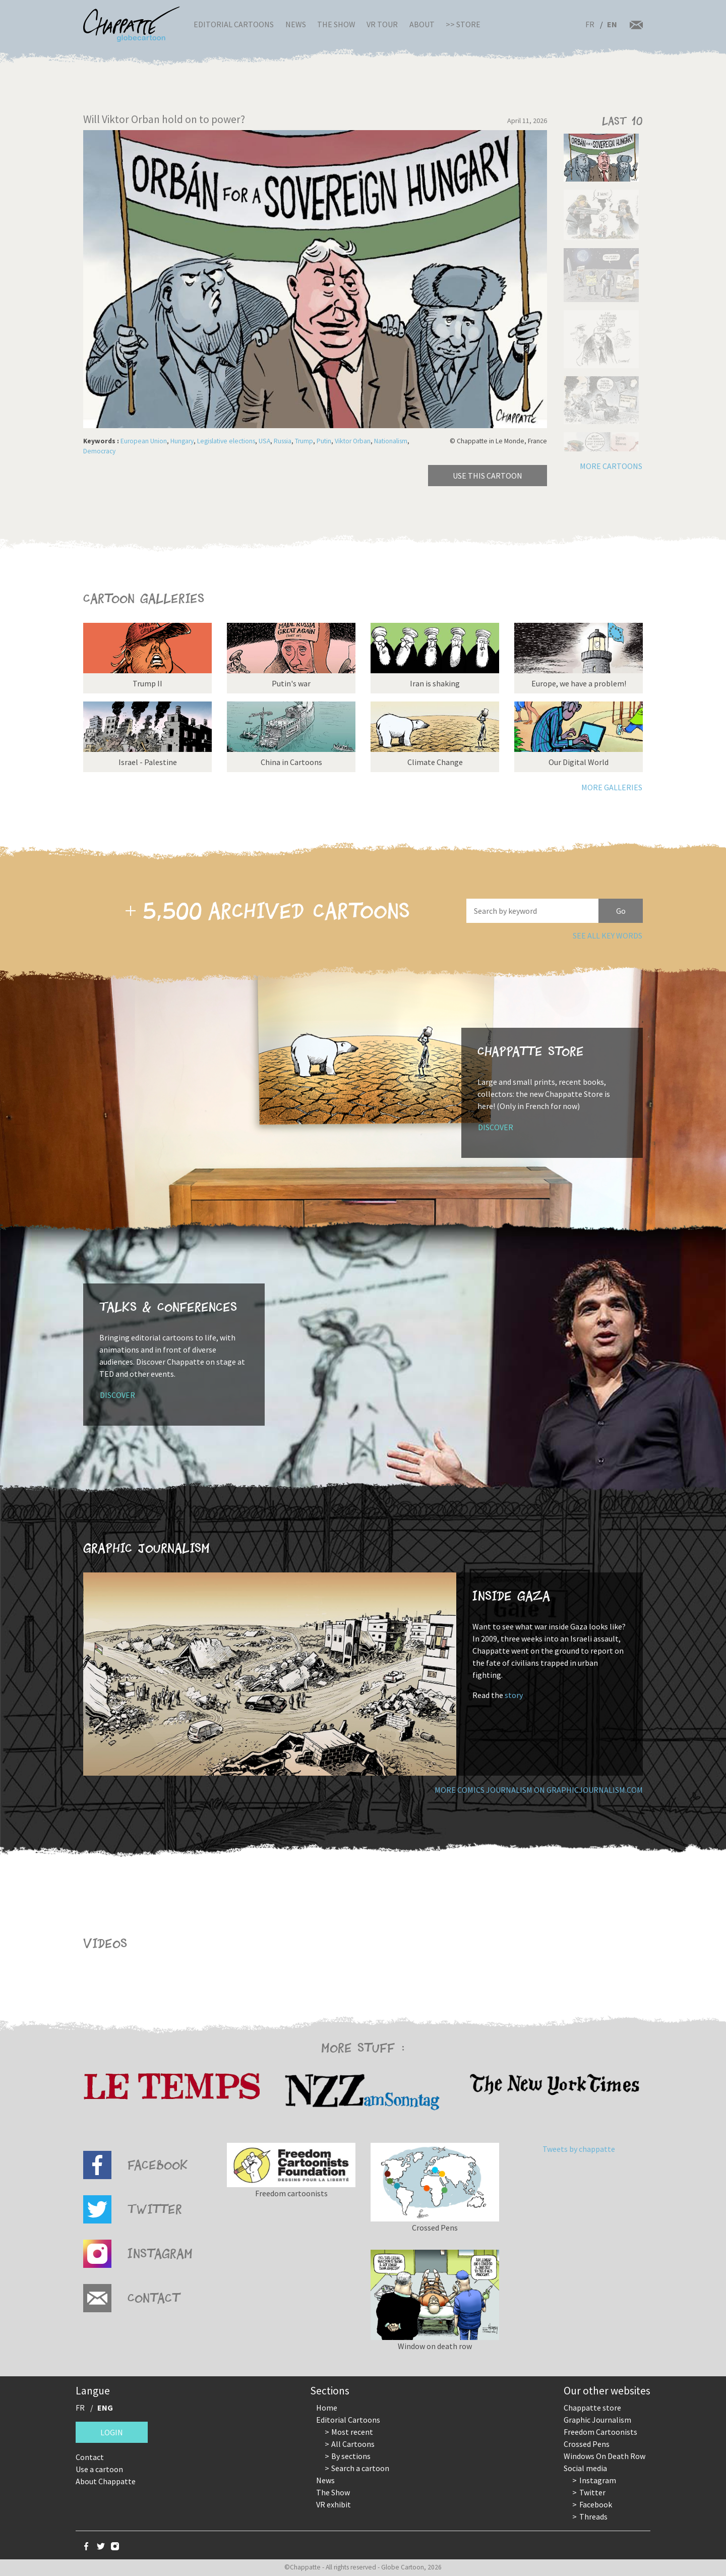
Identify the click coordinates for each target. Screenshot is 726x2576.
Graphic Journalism (597, 2420)
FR (589, 24)
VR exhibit (333, 2504)
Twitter (592, 2492)
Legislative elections (226, 441)
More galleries (611, 787)
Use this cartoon (487, 476)
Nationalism (390, 441)
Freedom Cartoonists (600, 2432)
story (514, 1695)
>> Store (463, 24)
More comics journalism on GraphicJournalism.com (539, 1790)
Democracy (99, 451)
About (422, 24)
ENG (105, 2408)
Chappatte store (592, 2408)
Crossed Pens (587, 2444)
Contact (90, 2457)
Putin (324, 441)
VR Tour (382, 24)
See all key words (607, 935)
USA (264, 441)
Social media (585, 2468)
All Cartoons (353, 2444)
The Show (336, 24)
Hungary (182, 441)
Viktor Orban (353, 441)
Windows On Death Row (604, 2456)
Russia (282, 441)
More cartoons (611, 466)
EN (612, 24)
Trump (304, 441)
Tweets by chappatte (578, 2149)
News (295, 24)
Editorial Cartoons (234, 24)
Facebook (595, 2504)
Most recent (352, 2432)
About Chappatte (106, 2481)
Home (326, 2408)
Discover (495, 1127)
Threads (593, 2516)
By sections (351, 2456)
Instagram (597, 2480)
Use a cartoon (99, 2469)
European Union (143, 441)
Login (111, 2432)
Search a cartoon (360, 2468)
